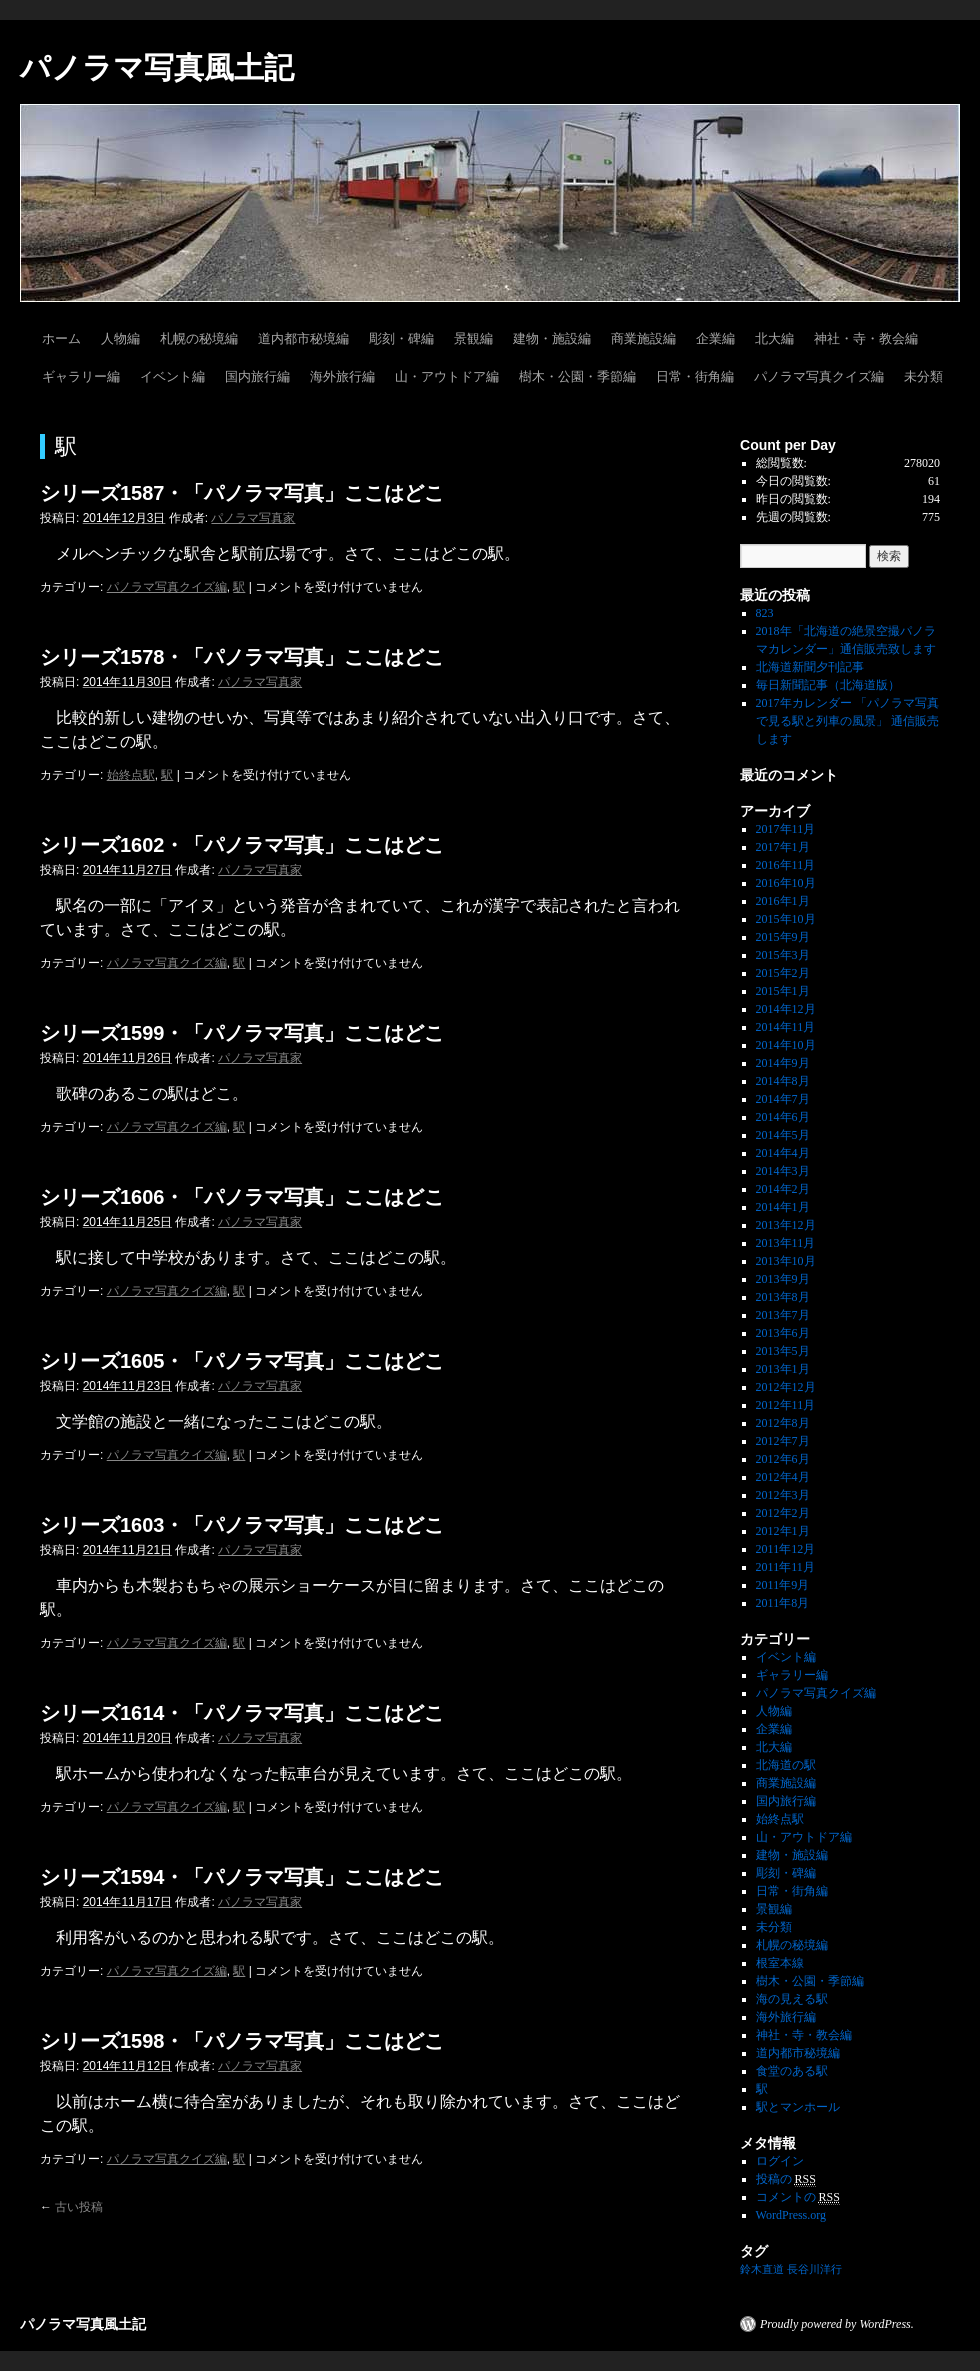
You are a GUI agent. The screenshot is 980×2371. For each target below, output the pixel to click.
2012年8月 (783, 1423)
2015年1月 (783, 991)
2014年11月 (786, 1027)
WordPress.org (791, 2215)
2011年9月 (783, 1585)
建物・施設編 (552, 338)
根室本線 (780, 1963)
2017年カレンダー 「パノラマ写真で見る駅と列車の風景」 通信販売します (847, 721)
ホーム (61, 338)
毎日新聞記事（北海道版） (828, 685)
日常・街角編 (695, 376)
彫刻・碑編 (401, 338)
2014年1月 (783, 1207)
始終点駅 (131, 775)
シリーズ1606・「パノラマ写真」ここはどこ (242, 1197)
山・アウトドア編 (447, 376)
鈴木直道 (762, 2269)
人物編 (120, 338)
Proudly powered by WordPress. (837, 2324)
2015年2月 (783, 973)
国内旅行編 (257, 376)
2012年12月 (786, 1387)
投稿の (786, 2179)
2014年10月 (786, 1045)
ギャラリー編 (81, 376)
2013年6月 (783, 1333)
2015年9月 (783, 937)
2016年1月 (783, 901)
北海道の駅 (786, 1765)
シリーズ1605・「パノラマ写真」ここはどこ (242, 1361)
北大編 (774, 338)
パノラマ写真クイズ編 (819, 376)
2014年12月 (786, 1009)
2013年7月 (783, 1315)
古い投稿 (71, 2207)
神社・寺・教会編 (866, 338)
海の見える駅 (792, 1999)
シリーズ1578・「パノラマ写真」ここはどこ (242, 657)
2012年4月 (783, 1477)
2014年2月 (783, 1189)
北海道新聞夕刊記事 (816, 667)
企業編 (715, 338)
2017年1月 (783, 847)
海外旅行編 (342, 376)
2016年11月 (786, 865)
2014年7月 (783, 1099)
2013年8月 (783, 1297)
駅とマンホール (798, 2107)
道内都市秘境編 (303, 338)
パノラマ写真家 (253, 518)
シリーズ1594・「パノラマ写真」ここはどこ (242, 1877)
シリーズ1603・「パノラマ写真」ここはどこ (242, 1525)
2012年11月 (786, 1405)
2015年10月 (786, 919)
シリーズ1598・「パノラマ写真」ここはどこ (242, 2041)
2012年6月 (783, 1459)
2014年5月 (783, 1135)
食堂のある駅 (792, 2071)
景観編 (473, 338)
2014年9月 (783, 1063)
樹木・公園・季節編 (577, 376)
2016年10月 (786, 883)
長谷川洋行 (814, 2269)
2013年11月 (786, 1243)
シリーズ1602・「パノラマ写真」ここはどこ (242, 845)
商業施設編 (643, 338)
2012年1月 (783, 1531)
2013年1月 (783, 1369)
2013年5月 (783, 1351)
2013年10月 (786, 1261)
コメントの (798, 2197)
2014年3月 (783, 1171)
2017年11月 (786, 829)
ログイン (780, 2161)
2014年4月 (783, 1153)
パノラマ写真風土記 (157, 67)
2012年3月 (783, 1495)
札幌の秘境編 (199, 338)
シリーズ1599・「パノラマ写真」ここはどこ (242, 1033)
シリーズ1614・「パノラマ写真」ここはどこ (242, 1713)
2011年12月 (786, 1549)
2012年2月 (783, 1513)
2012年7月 (783, 1441)
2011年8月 (783, 1603)
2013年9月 (783, 1279)
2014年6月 (783, 1117)
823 (765, 613)
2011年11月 (785, 1567)
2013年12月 (786, 1225)
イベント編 (172, 376)
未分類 (923, 376)
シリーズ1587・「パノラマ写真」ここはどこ (242, 493)
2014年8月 (783, 1081)
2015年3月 (783, 955)
